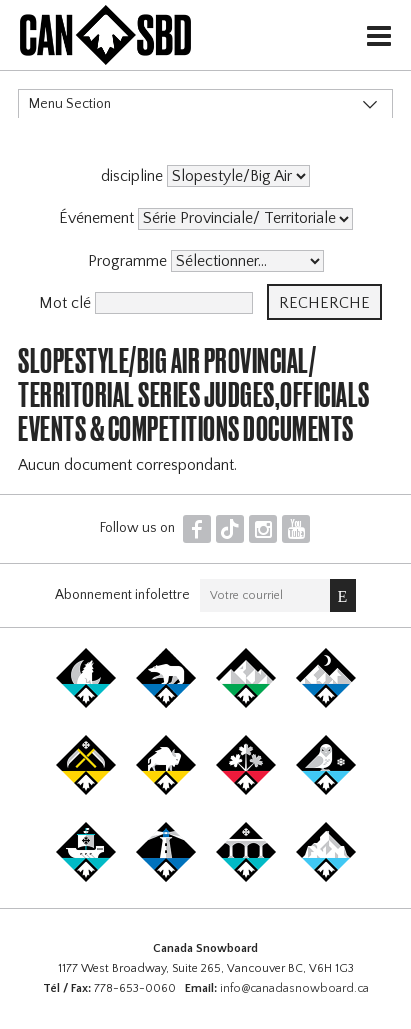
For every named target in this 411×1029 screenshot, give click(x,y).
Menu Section (70, 104)
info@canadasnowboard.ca (294, 988)
